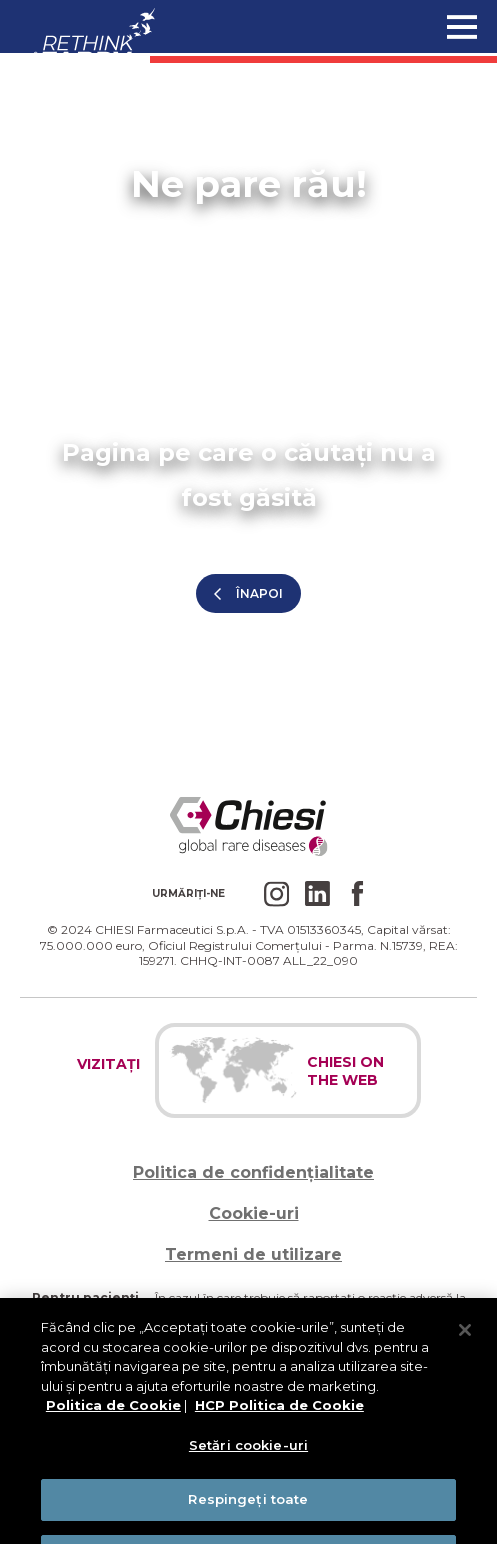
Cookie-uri (254, 1213)
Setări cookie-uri (248, 1455)
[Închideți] (465, 1341)
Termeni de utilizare (253, 1254)
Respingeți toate (248, 1510)
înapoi (259, 593)
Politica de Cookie (113, 1416)
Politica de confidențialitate (253, 1172)
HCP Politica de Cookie (279, 1416)
